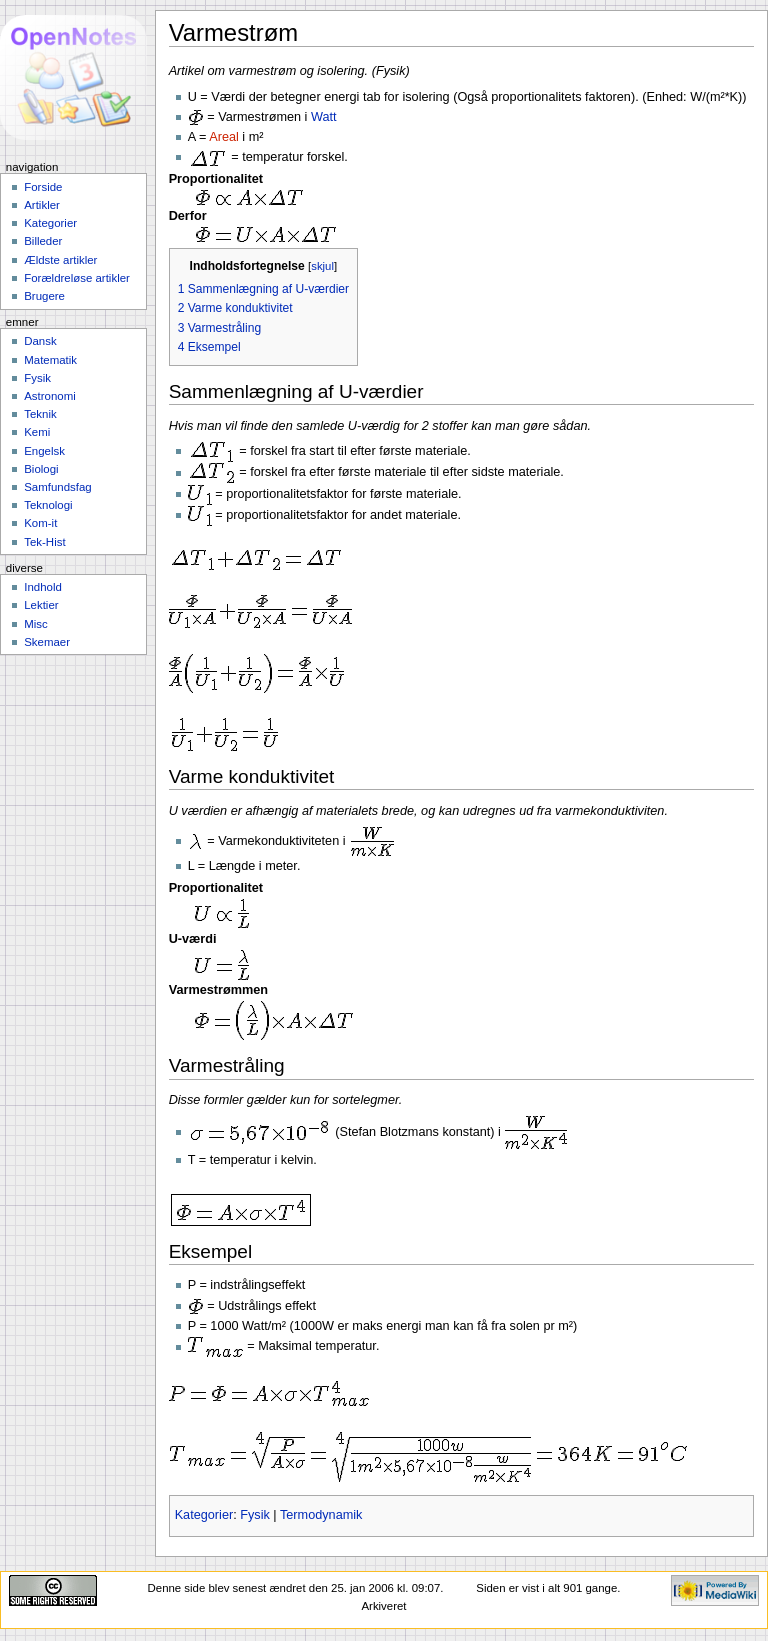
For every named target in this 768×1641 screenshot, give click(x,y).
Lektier (41, 605)
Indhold (43, 587)
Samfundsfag (58, 487)
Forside (43, 187)
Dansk (40, 341)
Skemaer (47, 642)
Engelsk (44, 451)
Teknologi (48, 505)
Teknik (40, 414)
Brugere (44, 296)
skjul (322, 266)
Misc (36, 624)
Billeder (43, 241)
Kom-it (40, 523)
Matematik (50, 360)
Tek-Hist (44, 542)
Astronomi (50, 396)
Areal (224, 137)
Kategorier (204, 1515)
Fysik (255, 1515)
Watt (324, 117)
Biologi (41, 469)
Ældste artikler (60, 260)
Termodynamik (321, 1515)
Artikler (42, 205)
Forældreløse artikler (77, 278)
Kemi (37, 432)
